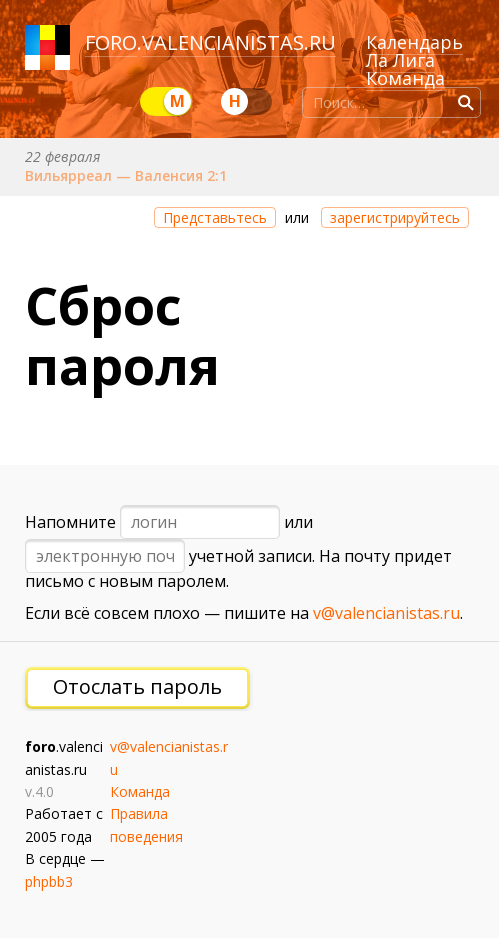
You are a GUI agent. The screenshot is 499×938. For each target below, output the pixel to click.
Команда (405, 78)
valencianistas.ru (239, 42)
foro (111, 42)
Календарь (414, 42)
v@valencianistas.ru (386, 613)
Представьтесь (215, 217)
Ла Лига (400, 60)
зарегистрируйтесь (395, 217)
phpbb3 (49, 881)
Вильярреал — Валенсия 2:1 (126, 175)
